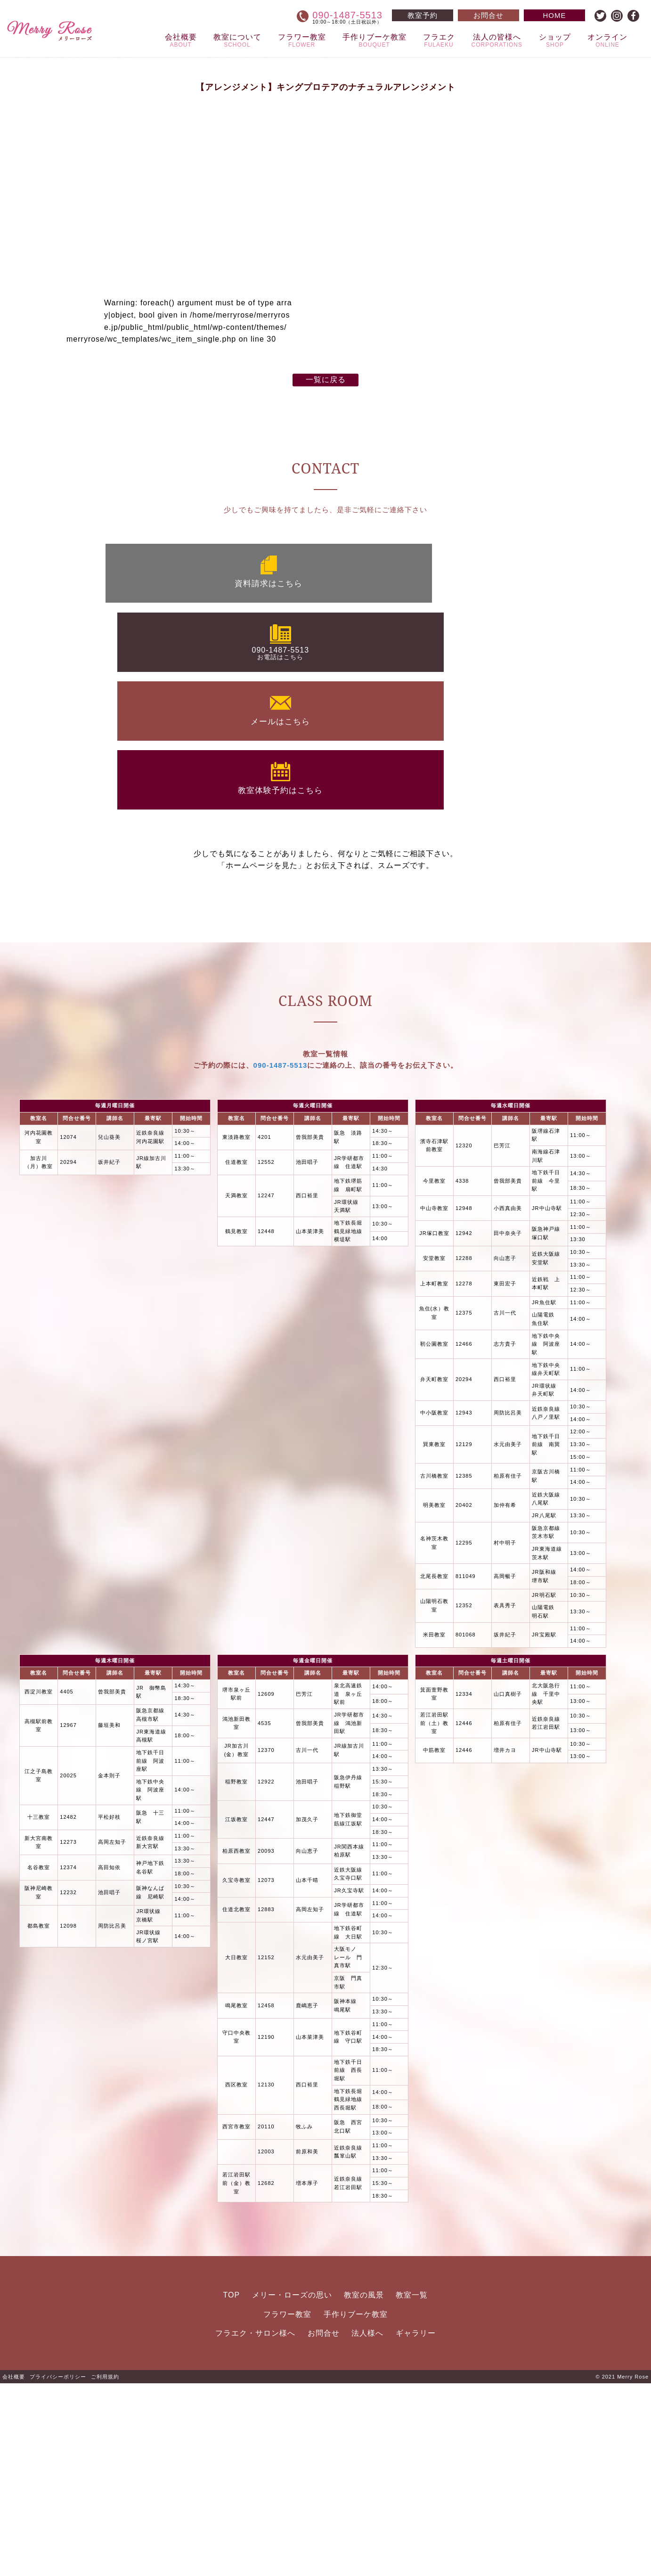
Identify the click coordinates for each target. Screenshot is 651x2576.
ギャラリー (416, 2525)
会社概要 (13, 2569)
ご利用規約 (105, 2569)
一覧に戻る (326, 786)
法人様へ (367, 2525)
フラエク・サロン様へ (255, 2525)
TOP (231, 2487)
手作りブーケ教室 (356, 2506)
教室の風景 (364, 2487)
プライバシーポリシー (58, 2569)
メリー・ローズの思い (292, 2487)
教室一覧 (412, 2487)
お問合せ (324, 2525)
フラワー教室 (287, 2506)
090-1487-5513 (280, 1258)
